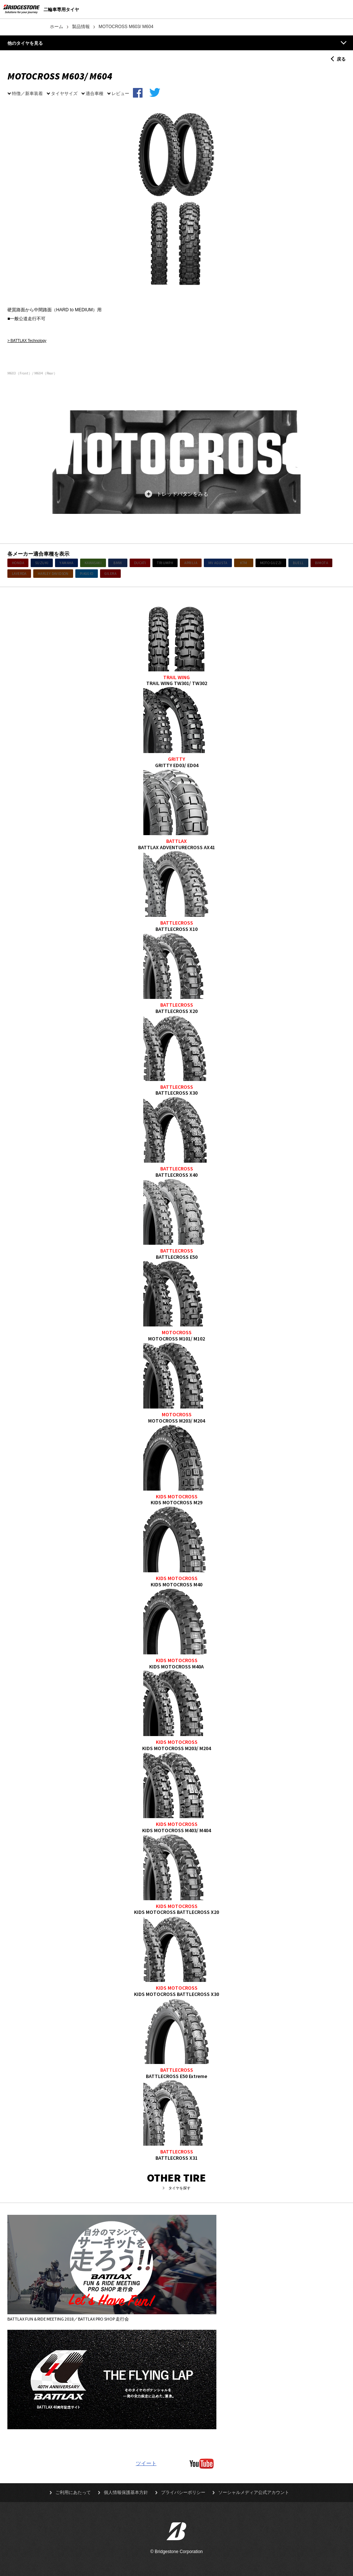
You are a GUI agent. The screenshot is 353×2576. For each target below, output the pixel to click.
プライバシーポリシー (183, 2492)
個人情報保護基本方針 (126, 2492)
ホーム (56, 26)
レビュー (120, 93)
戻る (341, 59)
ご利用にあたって (73, 2492)
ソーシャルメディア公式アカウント (253, 2492)
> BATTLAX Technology (27, 341)
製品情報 (81, 26)
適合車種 (94, 93)
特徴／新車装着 (27, 93)
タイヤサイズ (64, 93)
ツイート (146, 2463)
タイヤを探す (179, 2188)
